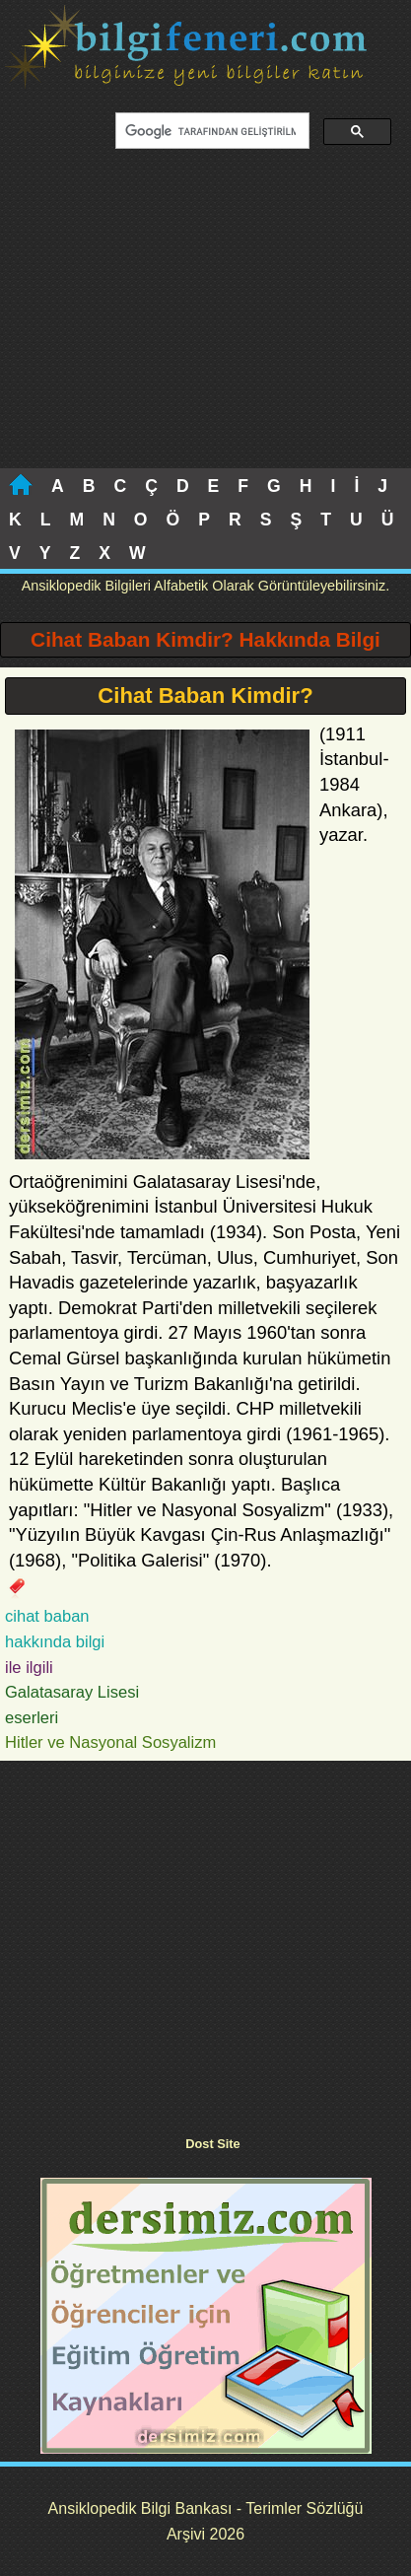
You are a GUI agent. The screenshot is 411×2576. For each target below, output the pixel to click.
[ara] (210, 131)
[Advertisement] (205, 320)
